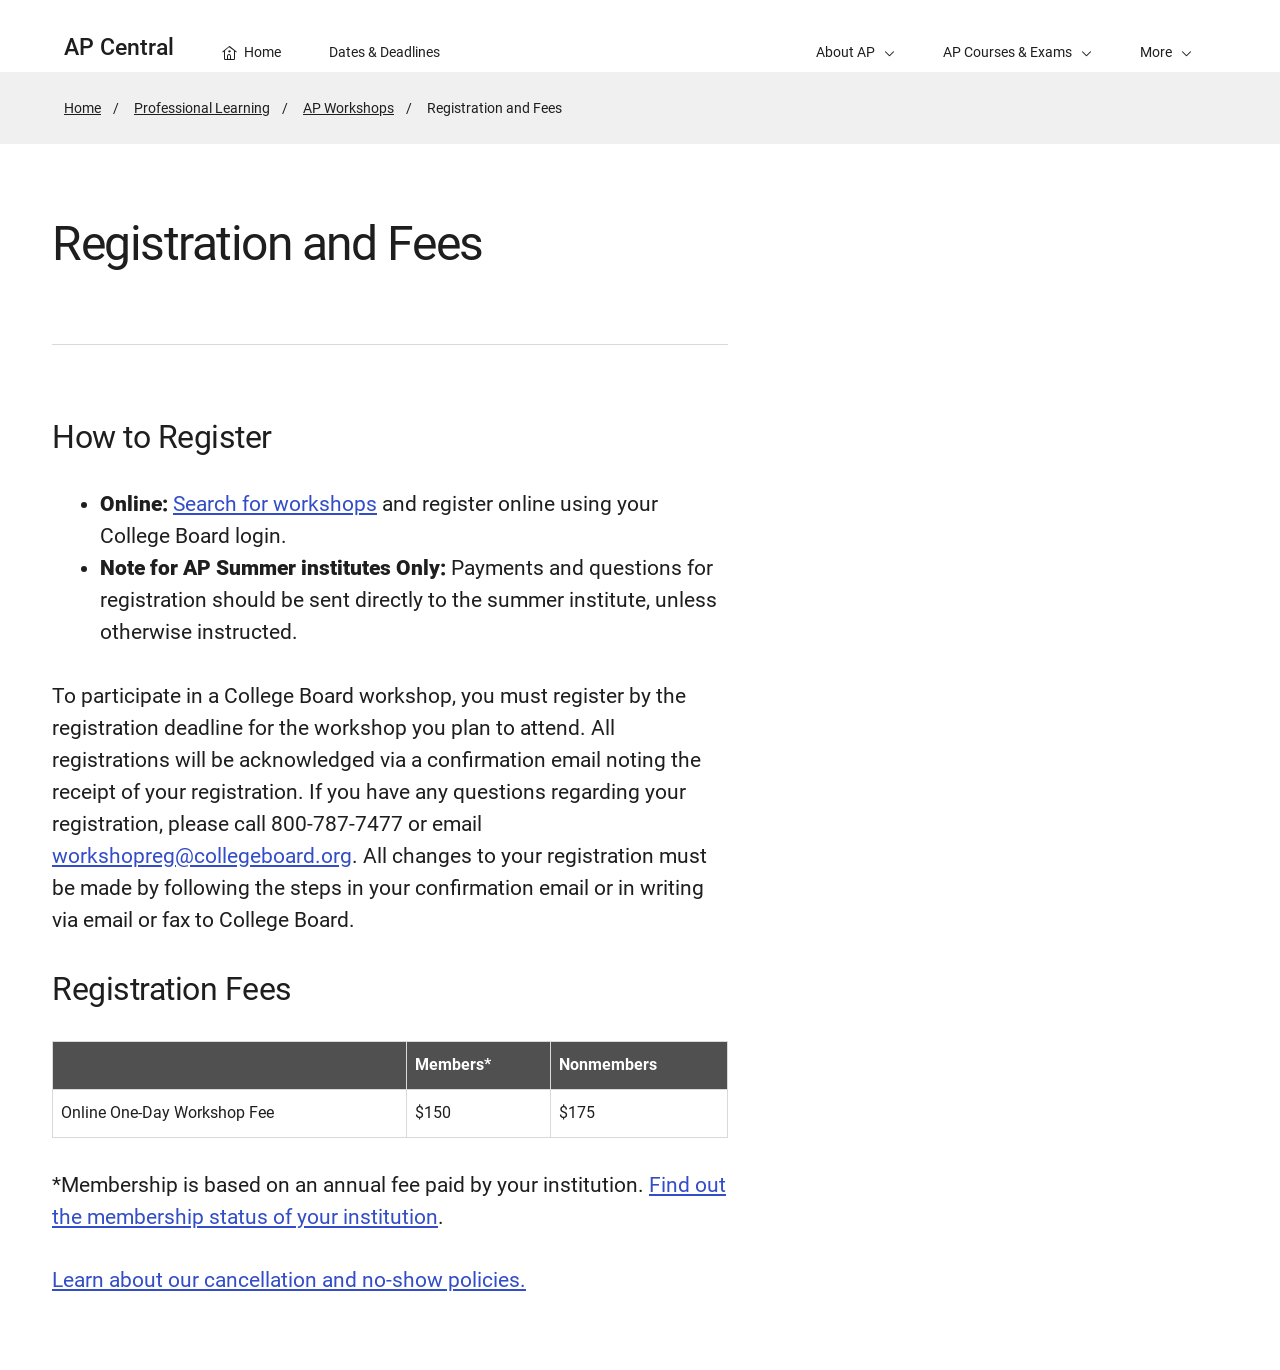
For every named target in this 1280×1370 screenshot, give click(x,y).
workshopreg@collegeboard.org (202, 856)
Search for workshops (275, 504)
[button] (1166, 36)
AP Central (119, 47)
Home (82, 108)
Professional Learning (202, 108)
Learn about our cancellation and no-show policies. (289, 1280)
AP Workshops (348, 108)
